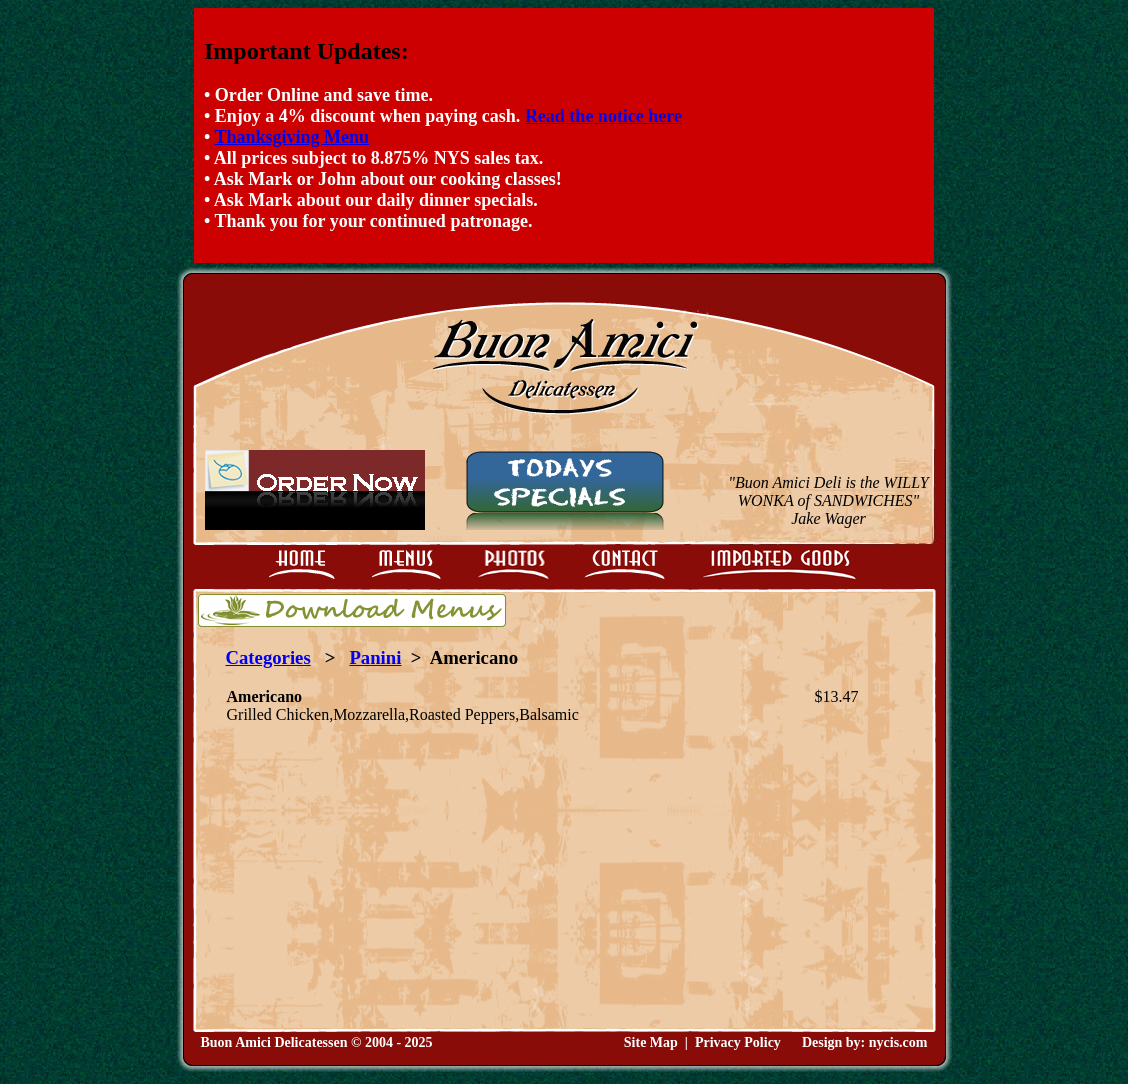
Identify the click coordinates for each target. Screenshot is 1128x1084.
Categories (268, 657)
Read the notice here (603, 116)
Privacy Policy (738, 1042)
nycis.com (898, 1042)
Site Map (651, 1042)
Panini (375, 657)
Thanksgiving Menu (291, 137)
